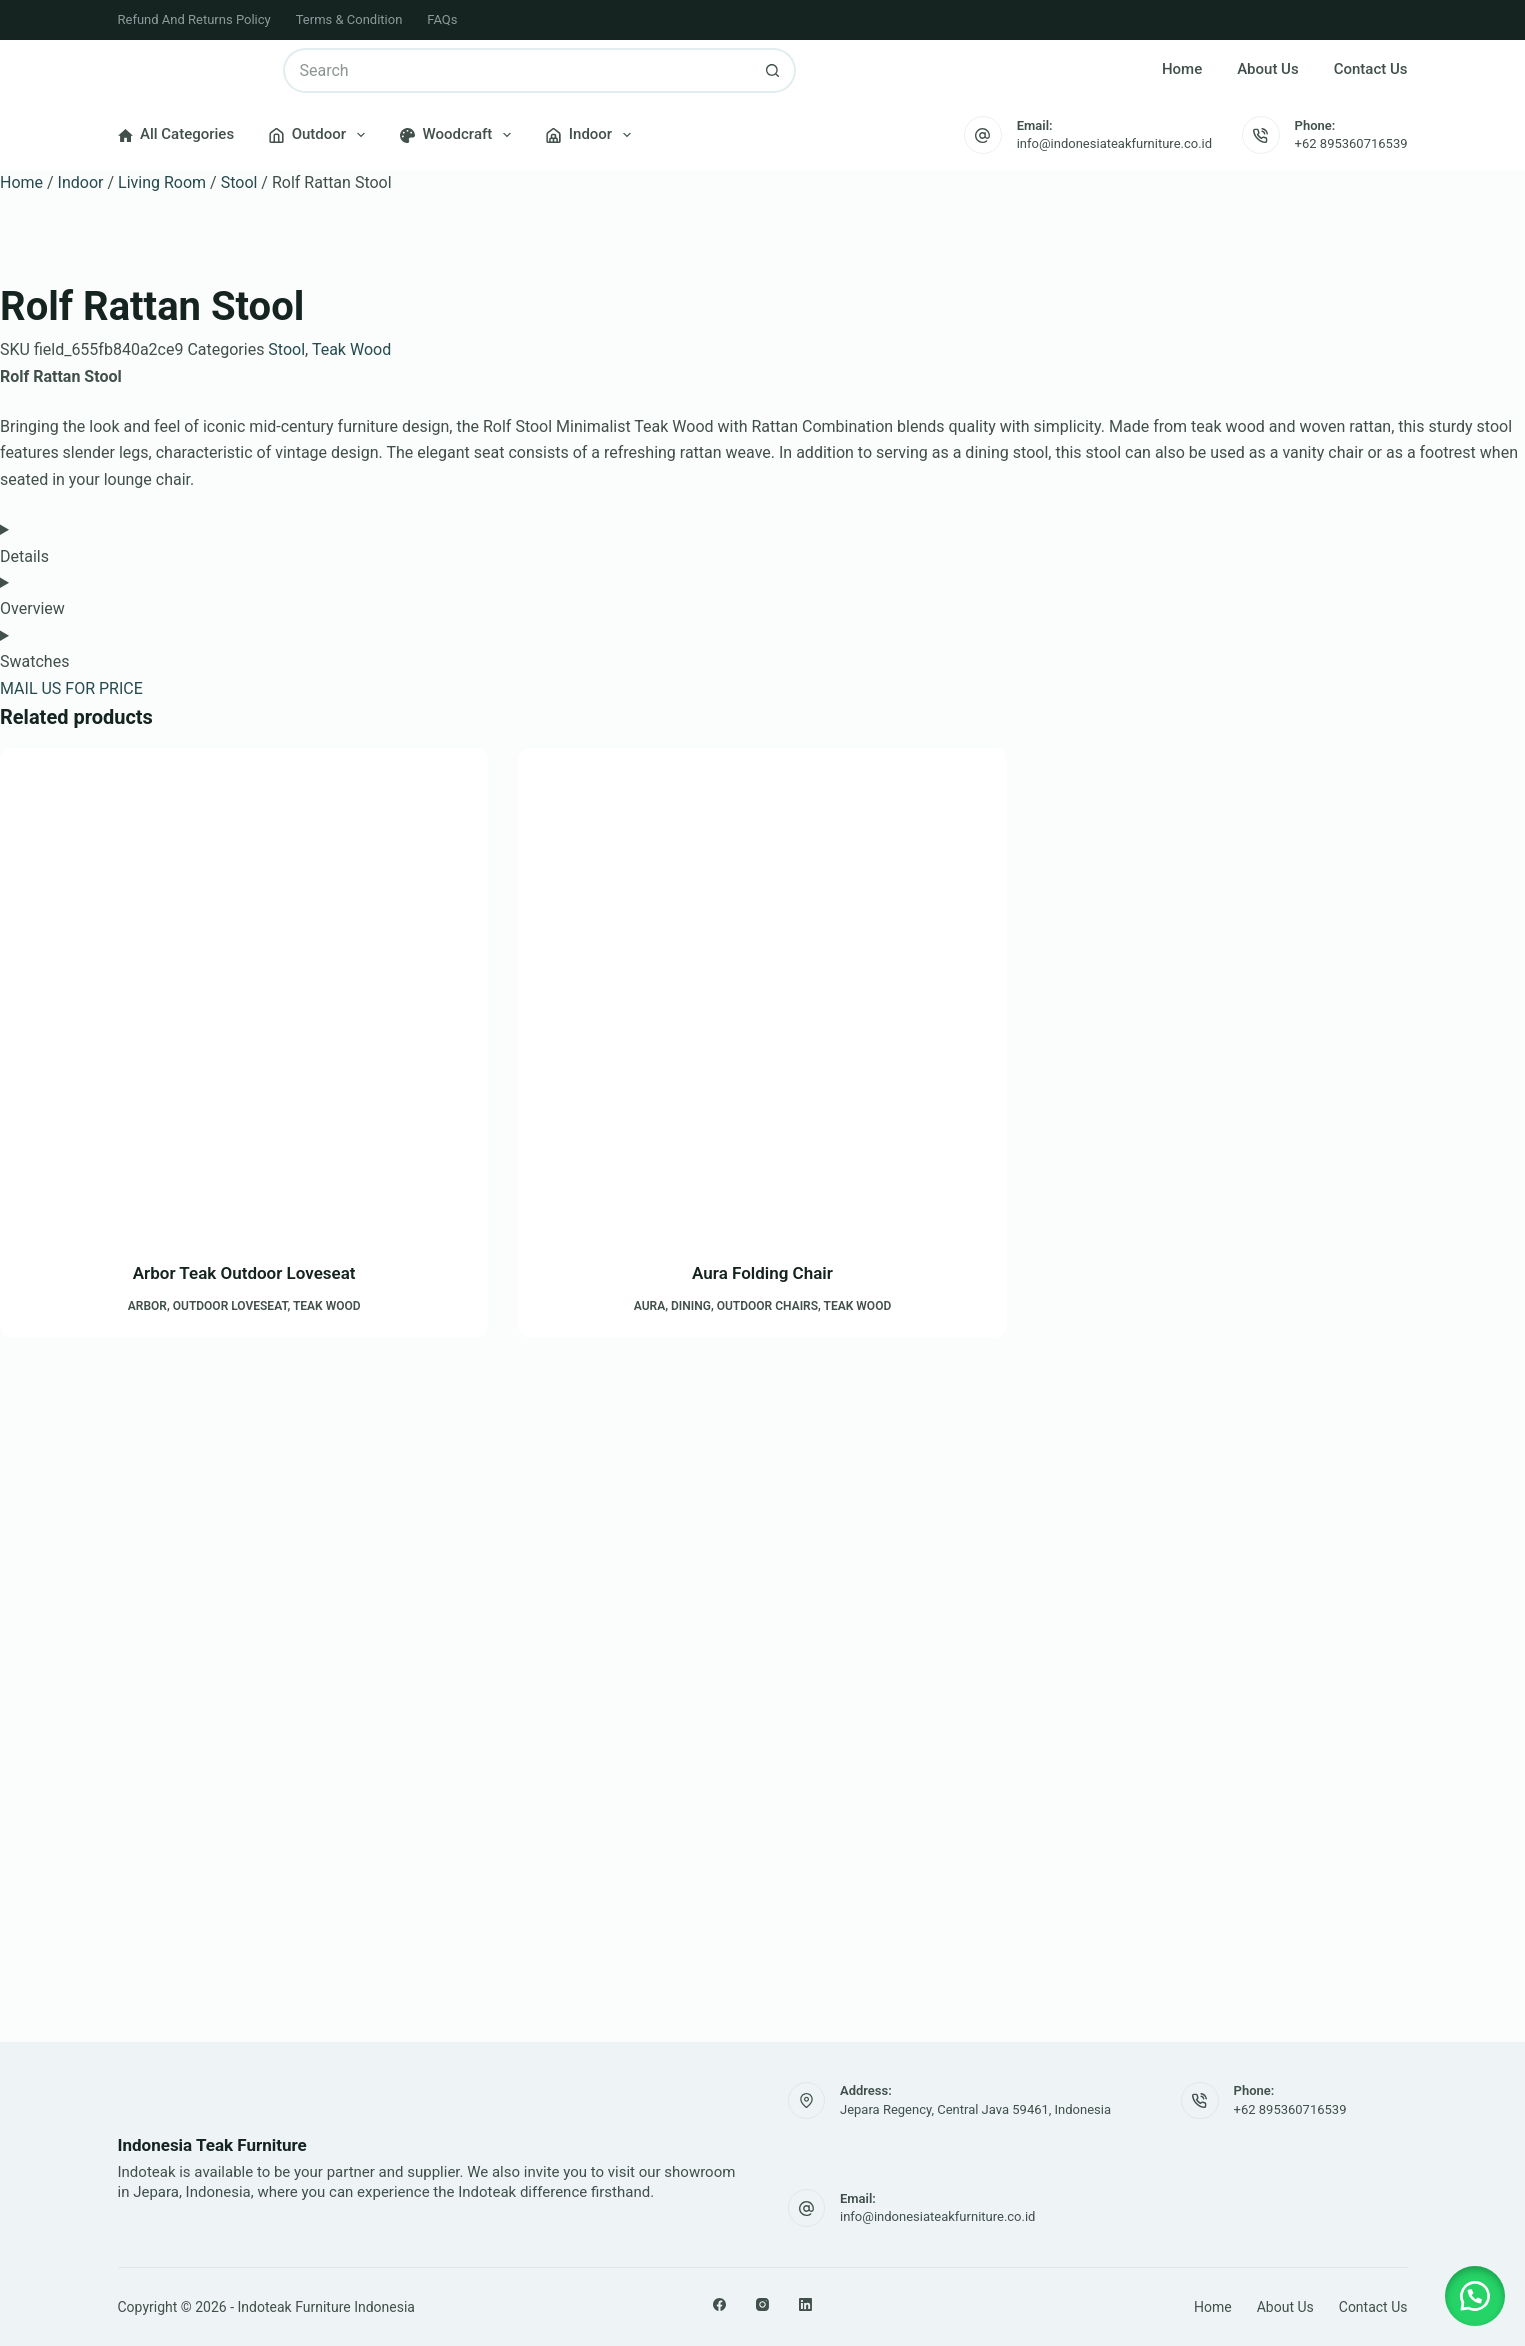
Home (1182, 69)
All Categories (176, 134)
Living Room (162, 182)
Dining (691, 1306)
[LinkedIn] (805, 2304)
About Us (1268, 69)
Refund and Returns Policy (194, 19)
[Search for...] (517, 70)
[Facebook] (719, 2304)
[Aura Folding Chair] (762, 992)
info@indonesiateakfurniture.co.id (1114, 143)
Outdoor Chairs (767, 1306)
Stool (239, 182)
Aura (649, 1306)
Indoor (592, 135)
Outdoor (321, 135)
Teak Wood (351, 349)
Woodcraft (459, 135)
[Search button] (773, 70)
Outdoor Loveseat (230, 1306)
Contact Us (1371, 69)
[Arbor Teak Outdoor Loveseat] (244, 992)
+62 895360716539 (1351, 143)
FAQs (442, 19)
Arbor (147, 1306)
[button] (1475, 2296)
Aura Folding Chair (762, 1273)
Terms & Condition (349, 19)
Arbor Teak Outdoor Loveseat (244, 1273)
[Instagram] (762, 2304)
